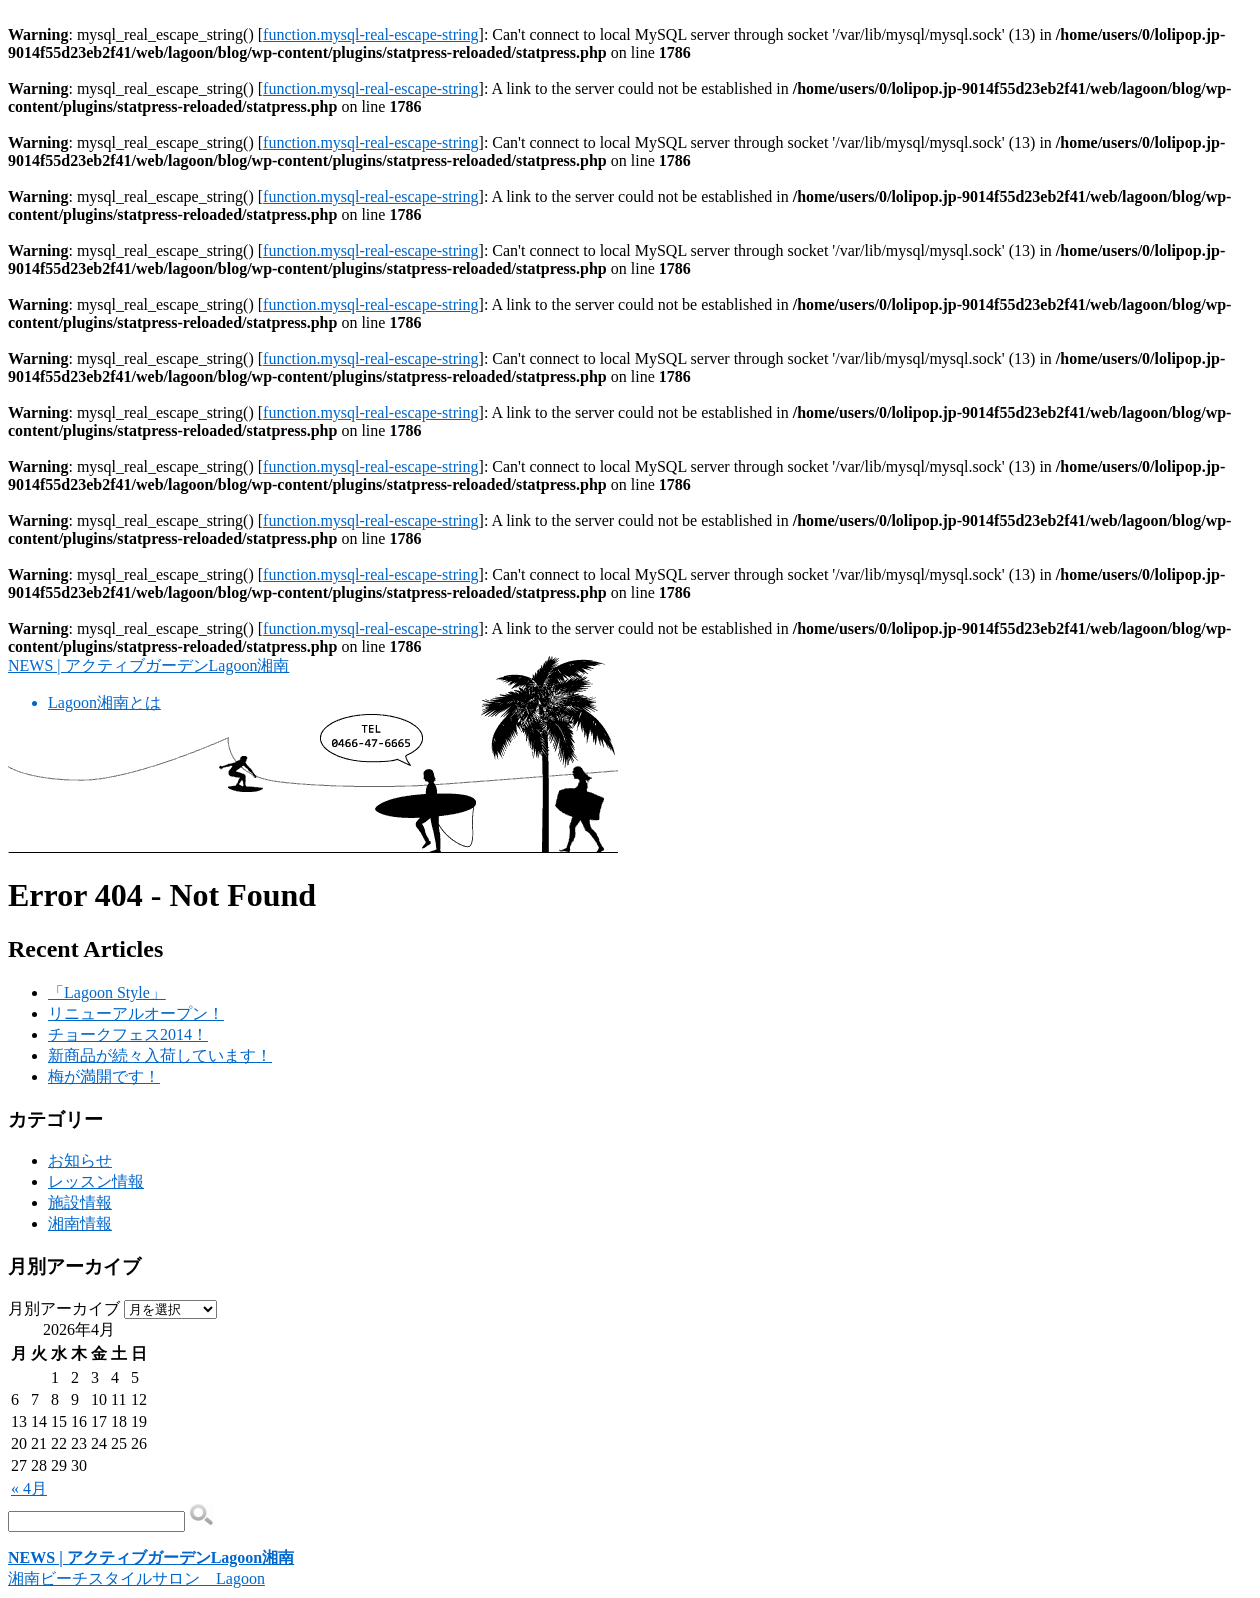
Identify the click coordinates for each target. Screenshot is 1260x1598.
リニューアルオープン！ (136, 1013)
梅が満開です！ (104, 1076)
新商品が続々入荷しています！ (160, 1055)
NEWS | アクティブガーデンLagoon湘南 (148, 665)
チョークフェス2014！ (128, 1034)
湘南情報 (80, 1223)
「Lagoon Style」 (107, 992)
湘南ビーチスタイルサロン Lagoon (136, 1578)
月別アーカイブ (64, 1308)
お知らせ (80, 1160)
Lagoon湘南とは (104, 702)
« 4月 (29, 1488)
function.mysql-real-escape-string (370, 34)
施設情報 (80, 1202)
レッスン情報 (96, 1181)
